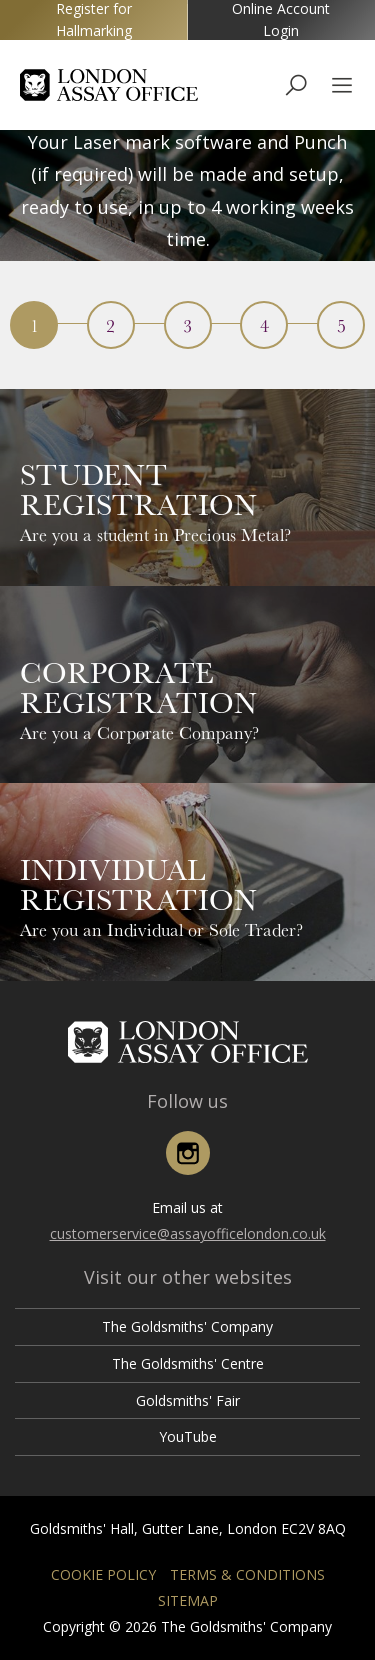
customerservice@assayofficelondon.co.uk (188, 1233)
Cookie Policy (103, 1574)
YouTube (188, 1436)
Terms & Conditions (247, 1574)
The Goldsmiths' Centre (188, 1363)
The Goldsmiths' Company (187, 1326)
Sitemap (188, 1600)
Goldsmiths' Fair (188, 1400)
